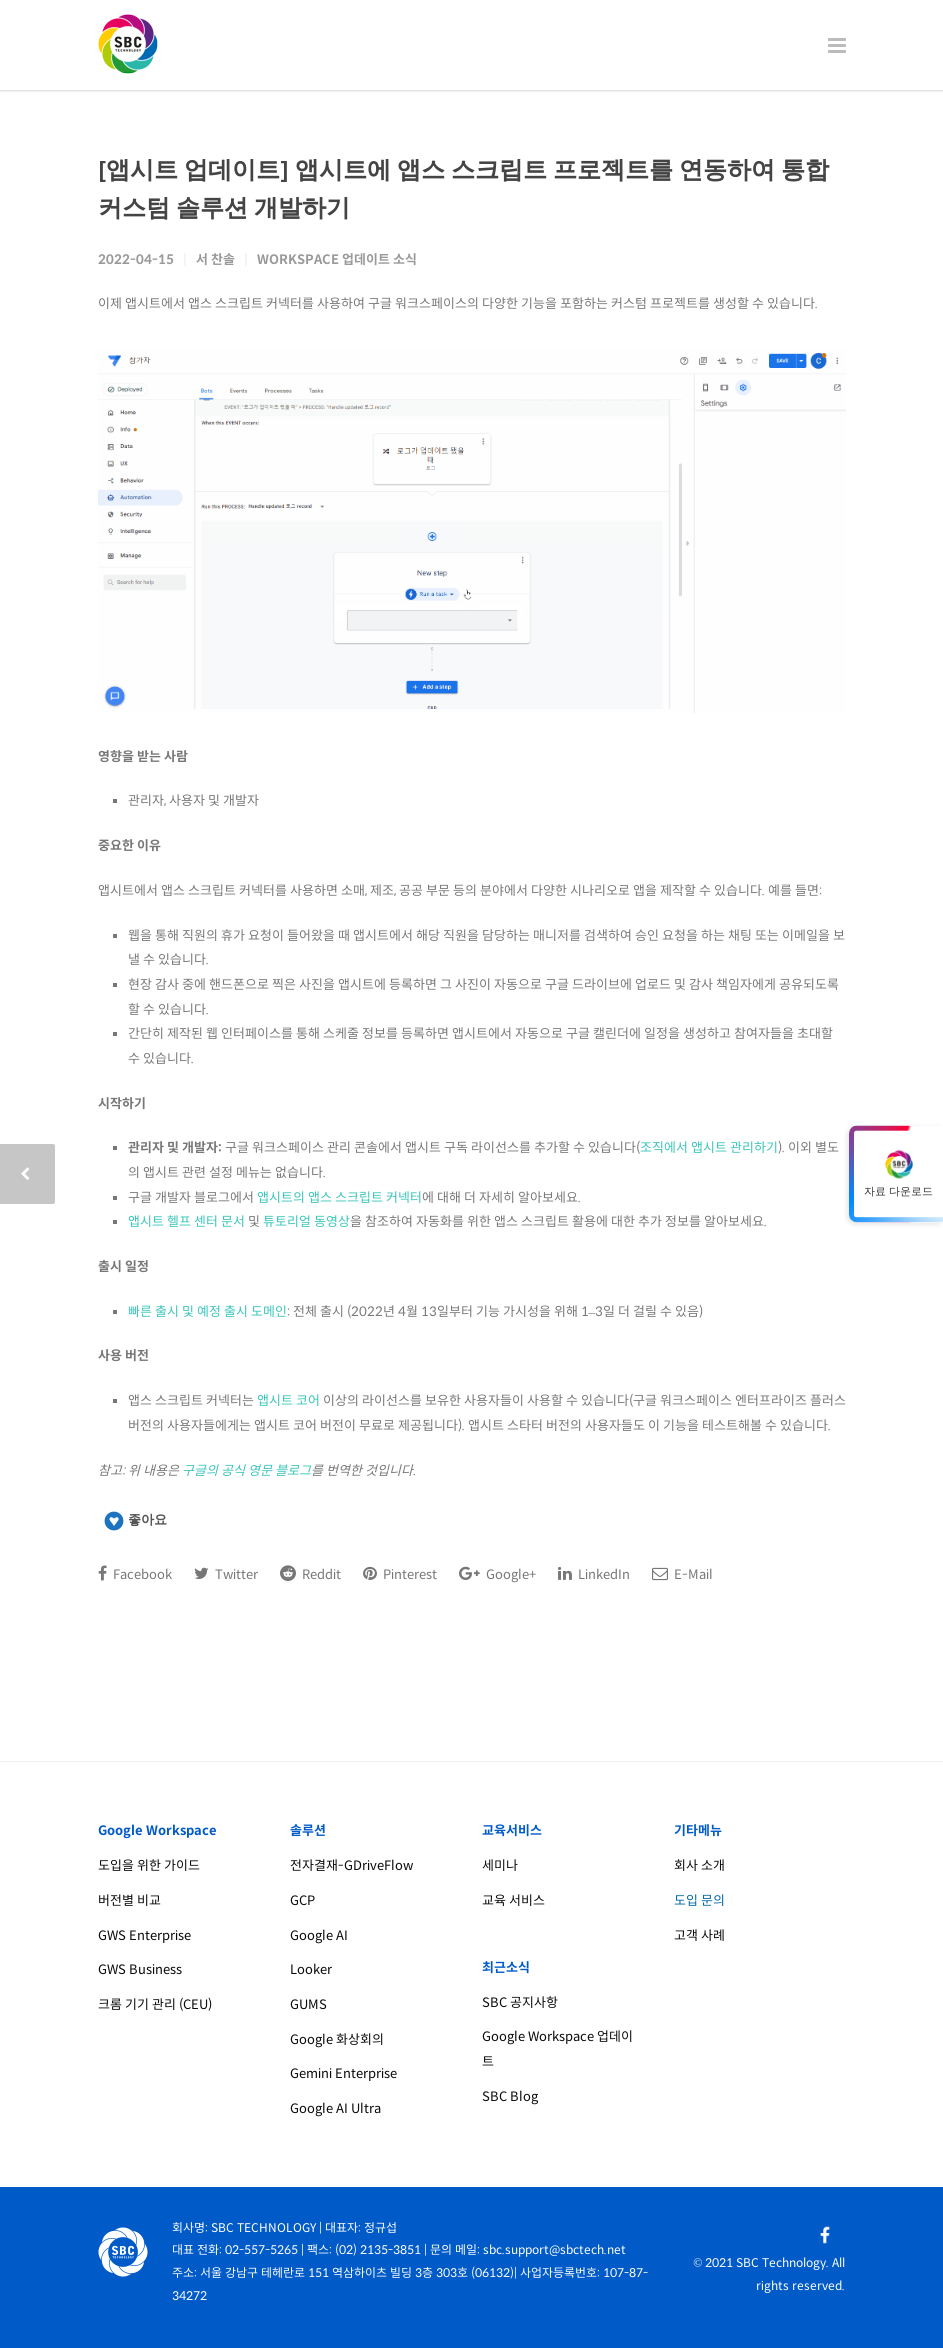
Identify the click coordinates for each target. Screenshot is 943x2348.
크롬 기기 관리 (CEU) (155, 2004)
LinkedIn (594, 1574)
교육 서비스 (513, 1900)
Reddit (310, 1574)
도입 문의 (699, 1900)
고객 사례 (699, 1935)
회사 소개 (699, 1865)
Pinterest (400, 1574)
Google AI (319, 1935)
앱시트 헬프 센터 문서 (186, 1221)
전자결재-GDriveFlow (351, 1865)
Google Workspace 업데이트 (557, 2049)
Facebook (135, 1574)
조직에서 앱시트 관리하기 (709, 1147)
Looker (311, 1969)
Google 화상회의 (337, 2039)
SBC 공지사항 (520, 2002)
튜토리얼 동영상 (306, 1221)
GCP (302, 1900)
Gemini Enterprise (343, 2073)
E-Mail (682, 1574)
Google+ (497, 1574)
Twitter (226, 1574)
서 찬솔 (215, 259)
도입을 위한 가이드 (149, 1865)
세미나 (500, 1865)
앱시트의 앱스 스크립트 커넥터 (339, 1197)
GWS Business (140, 1969)
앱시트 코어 (288, 1400)
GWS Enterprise (144, 1935)
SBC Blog (510, 2096)
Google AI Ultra (335, 2108)
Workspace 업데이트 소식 (337, 259)
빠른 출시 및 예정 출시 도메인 (207, 1311)
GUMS (308, 2004)
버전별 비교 (129, 1900)
